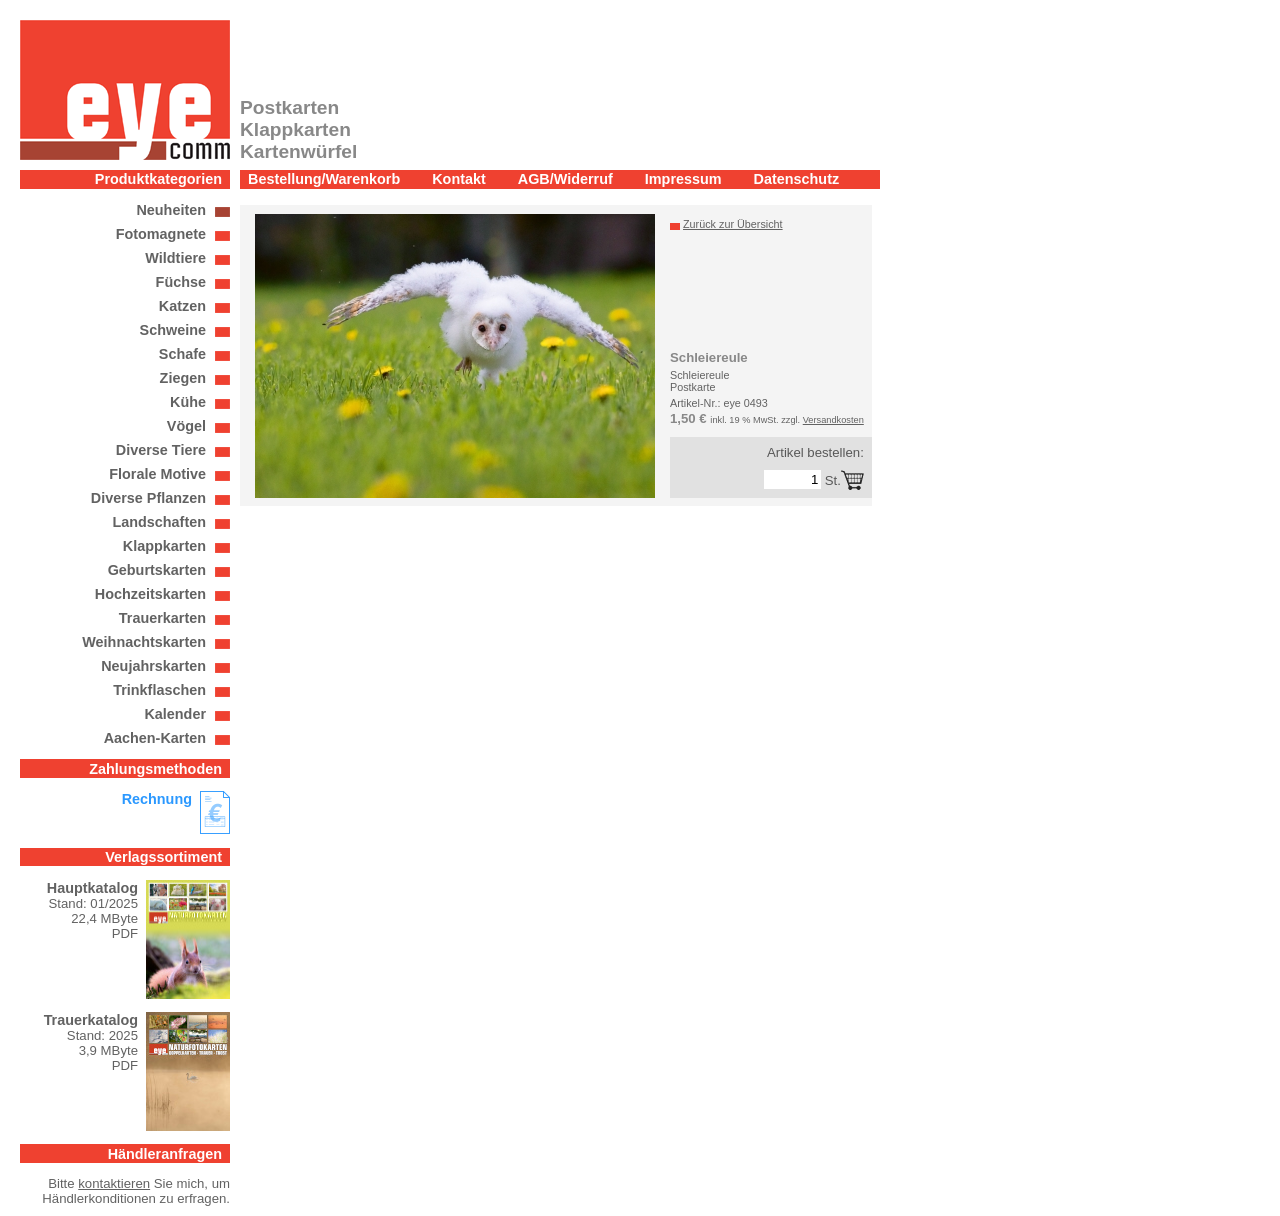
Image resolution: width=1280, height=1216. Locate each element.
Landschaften (159, 522)
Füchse (181, 282)
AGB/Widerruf (565, 179)
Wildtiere (175, 258)
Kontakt (459, 179)
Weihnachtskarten (144, 642)
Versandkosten (833, 420)
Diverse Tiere (161, 450)
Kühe (188, 402)
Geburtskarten (157, 570)
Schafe (182, 354)
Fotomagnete (161, 234)
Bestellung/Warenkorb (324, 179)
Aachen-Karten (155, 738)
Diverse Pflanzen (148, 498)
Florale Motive (157, 474)
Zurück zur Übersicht (733, 224)
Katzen (182, 306)
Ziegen (183, 378)
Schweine (173, 330)
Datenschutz (797, 179)
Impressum (683, 179)
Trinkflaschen (159, 690)
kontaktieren (114, 1183)
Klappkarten (164, 546)
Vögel (186, 426)
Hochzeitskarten (150, 594)
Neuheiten (171, 210)
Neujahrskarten (153, 666)
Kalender (175, 714)
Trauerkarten (162, 618)
